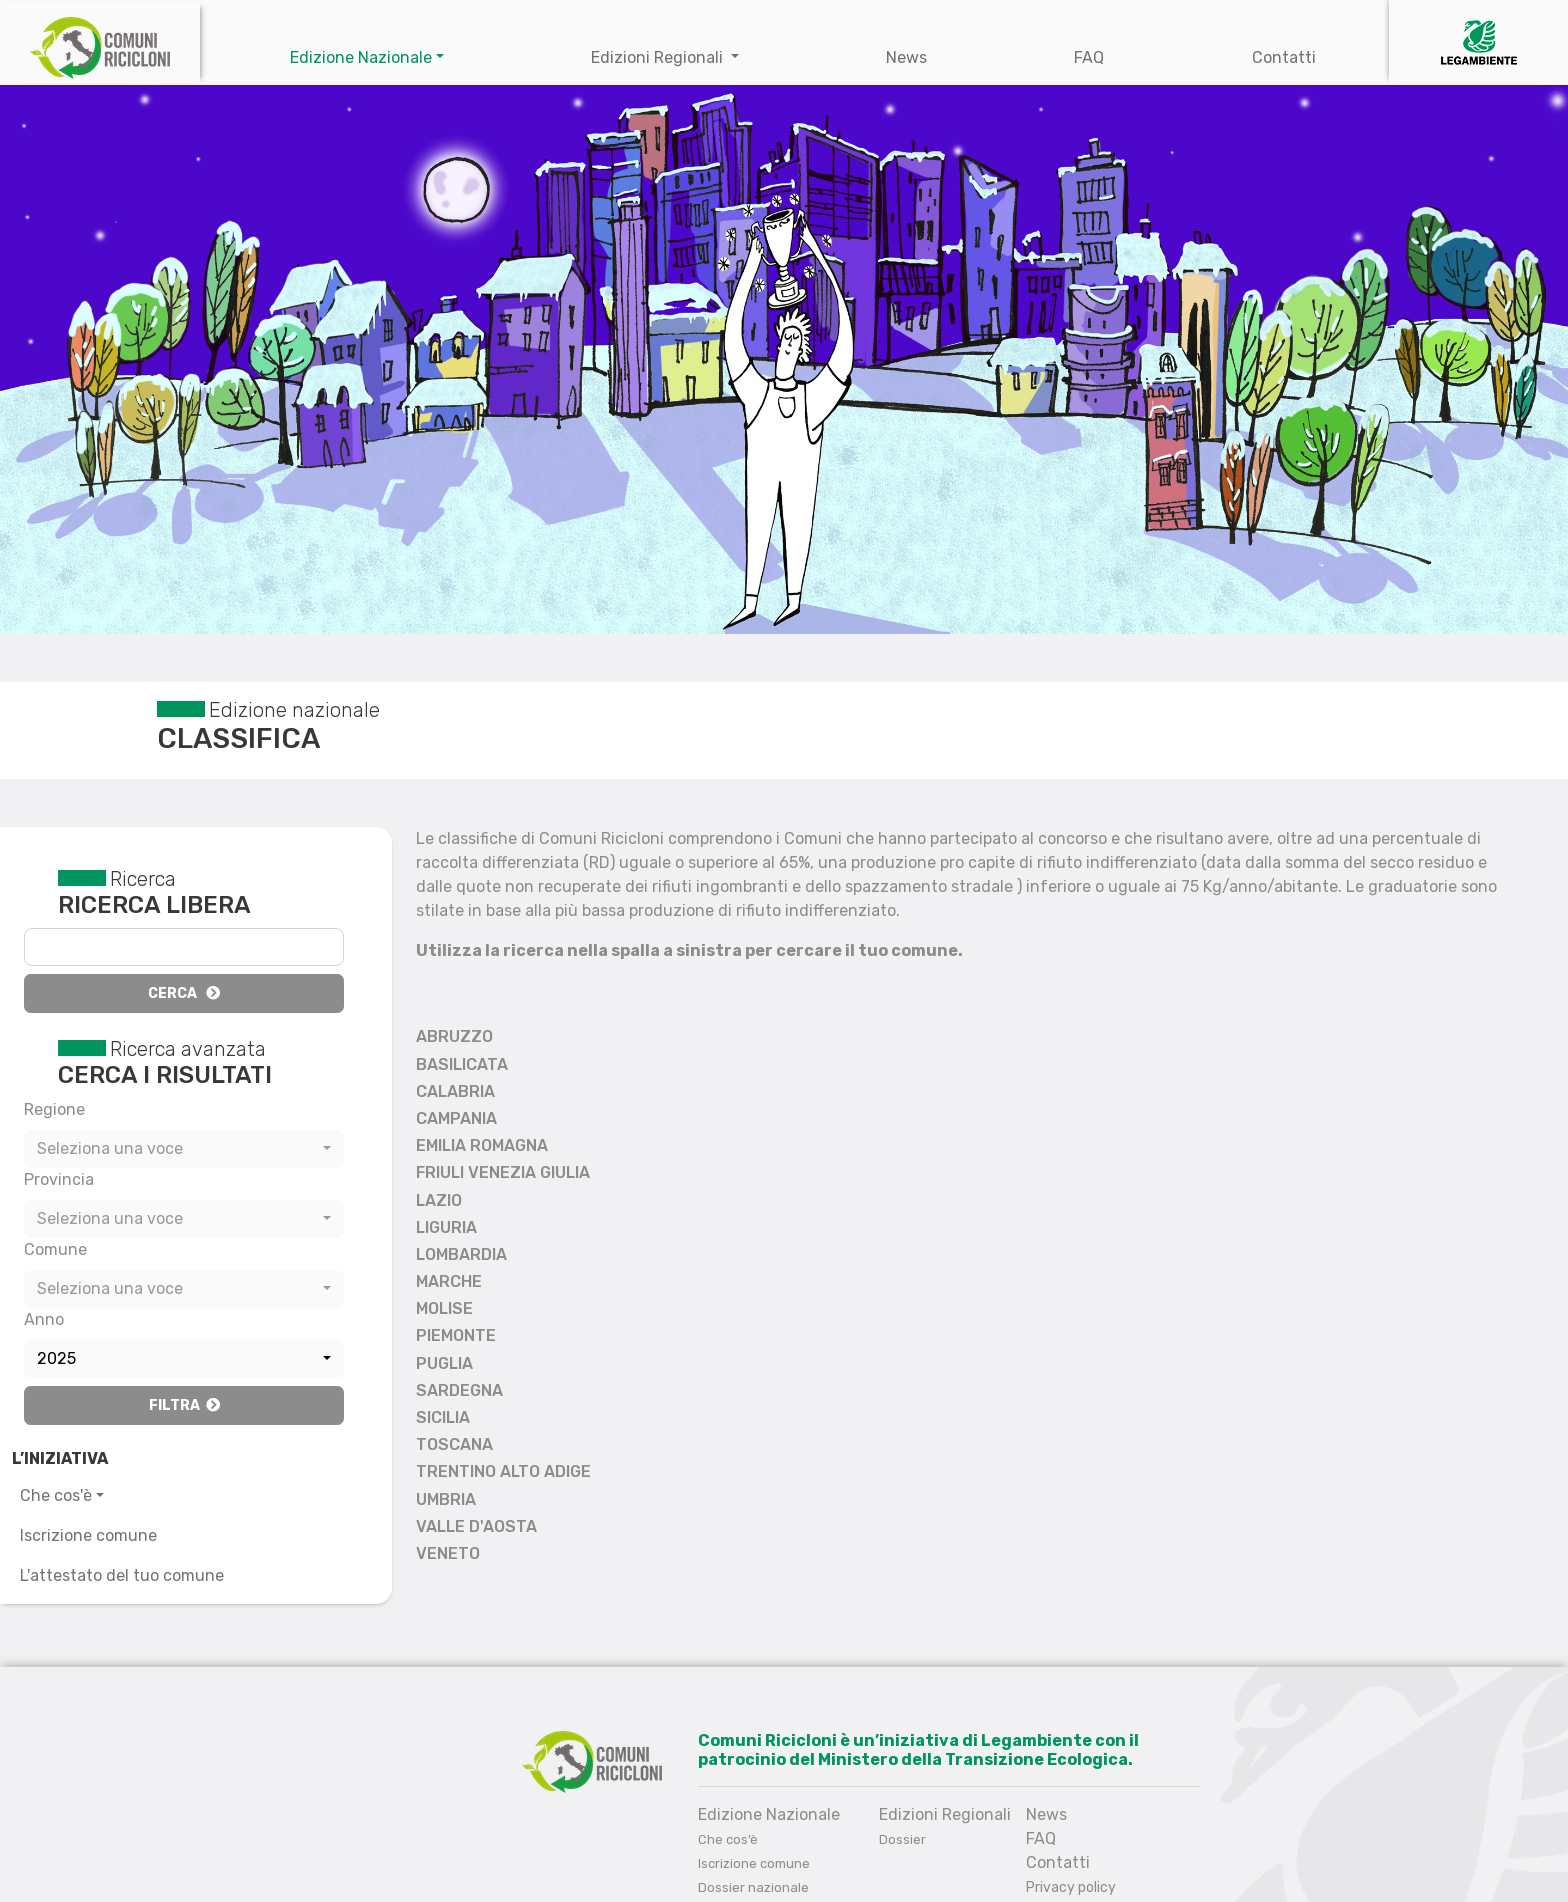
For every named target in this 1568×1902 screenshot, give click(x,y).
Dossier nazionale (753, 1887)
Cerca (184, 993)
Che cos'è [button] (56, 1495)
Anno (44, 1319)
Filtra (184, 1405)
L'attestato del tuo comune (122, 1575)
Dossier (902, 1839)
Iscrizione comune (88, 1535)
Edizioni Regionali (659, 57)
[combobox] (184, 1149)
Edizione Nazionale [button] (361, 57)
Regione (54, 1109)
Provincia (59, 1179)
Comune (55, 1249)
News (906, 57)
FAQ (1089, 57)
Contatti (1284, 57)
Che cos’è (728, 1839)
